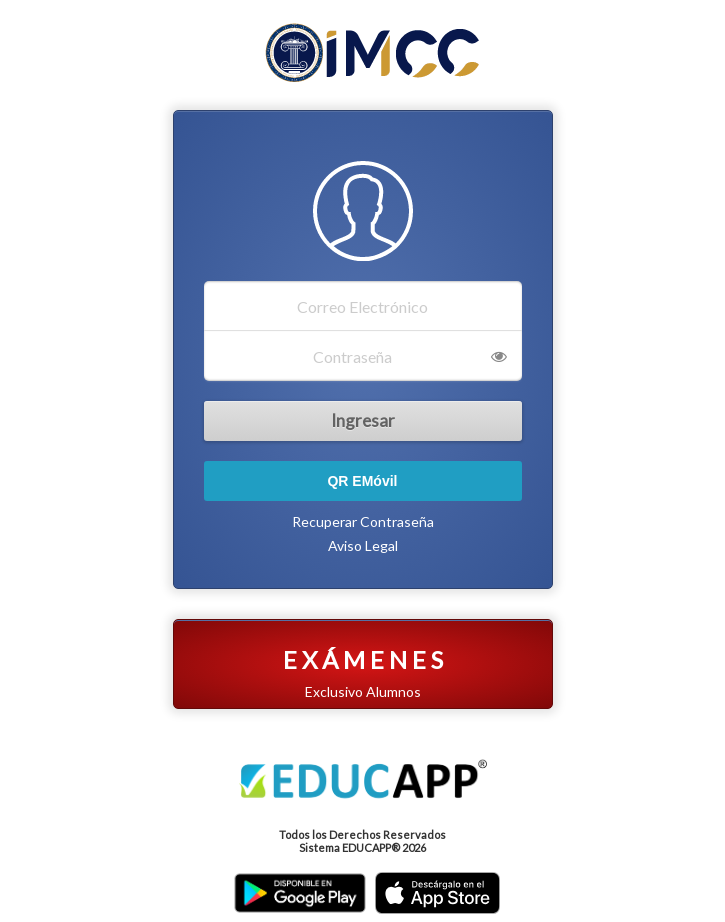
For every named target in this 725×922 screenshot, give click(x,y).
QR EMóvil (362, 481)
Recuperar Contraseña (363, 521)
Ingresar (363, 420)
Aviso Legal (363, 545)
